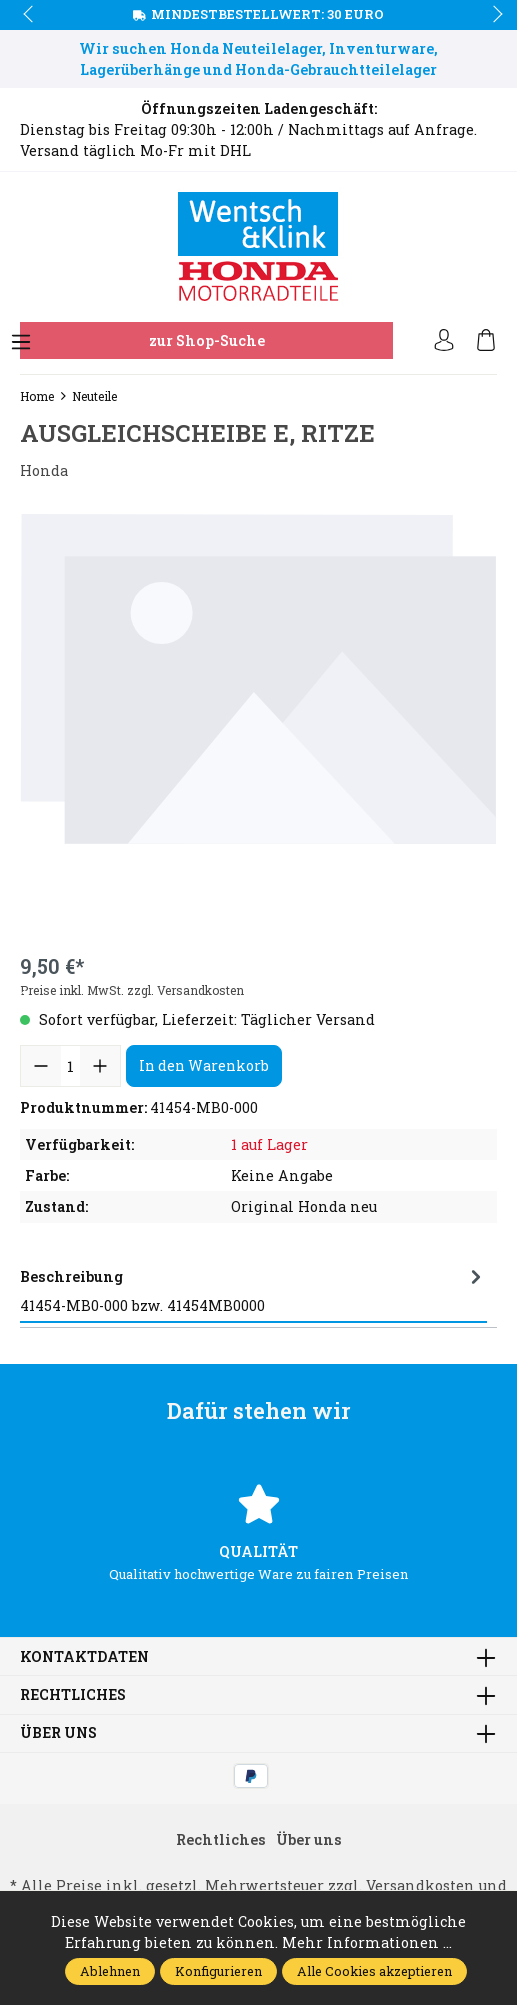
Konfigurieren (218, 1971)
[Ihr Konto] (444, 341)
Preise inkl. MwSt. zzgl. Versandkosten (132, 990)
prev (30, 15)
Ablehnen (110, 1971)
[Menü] (21, 343)
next (492, 15)
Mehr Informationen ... (367, 1942)
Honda (44, 470)
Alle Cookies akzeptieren (374, 1971)
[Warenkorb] (486, 341)
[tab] (253, 1291)
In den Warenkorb (204, 1065)
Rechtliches (73, 1695)
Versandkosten (420, 1885)
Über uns (58, 1733)
